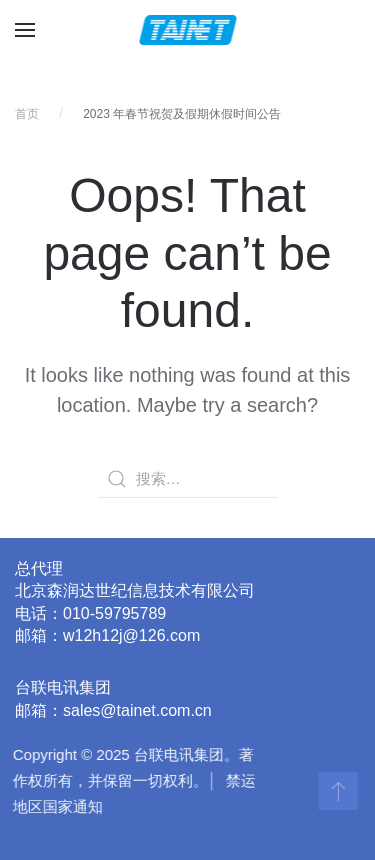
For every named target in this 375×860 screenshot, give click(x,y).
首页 (27, 114)
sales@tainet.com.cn (137, 710)
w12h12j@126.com (131, 635)
